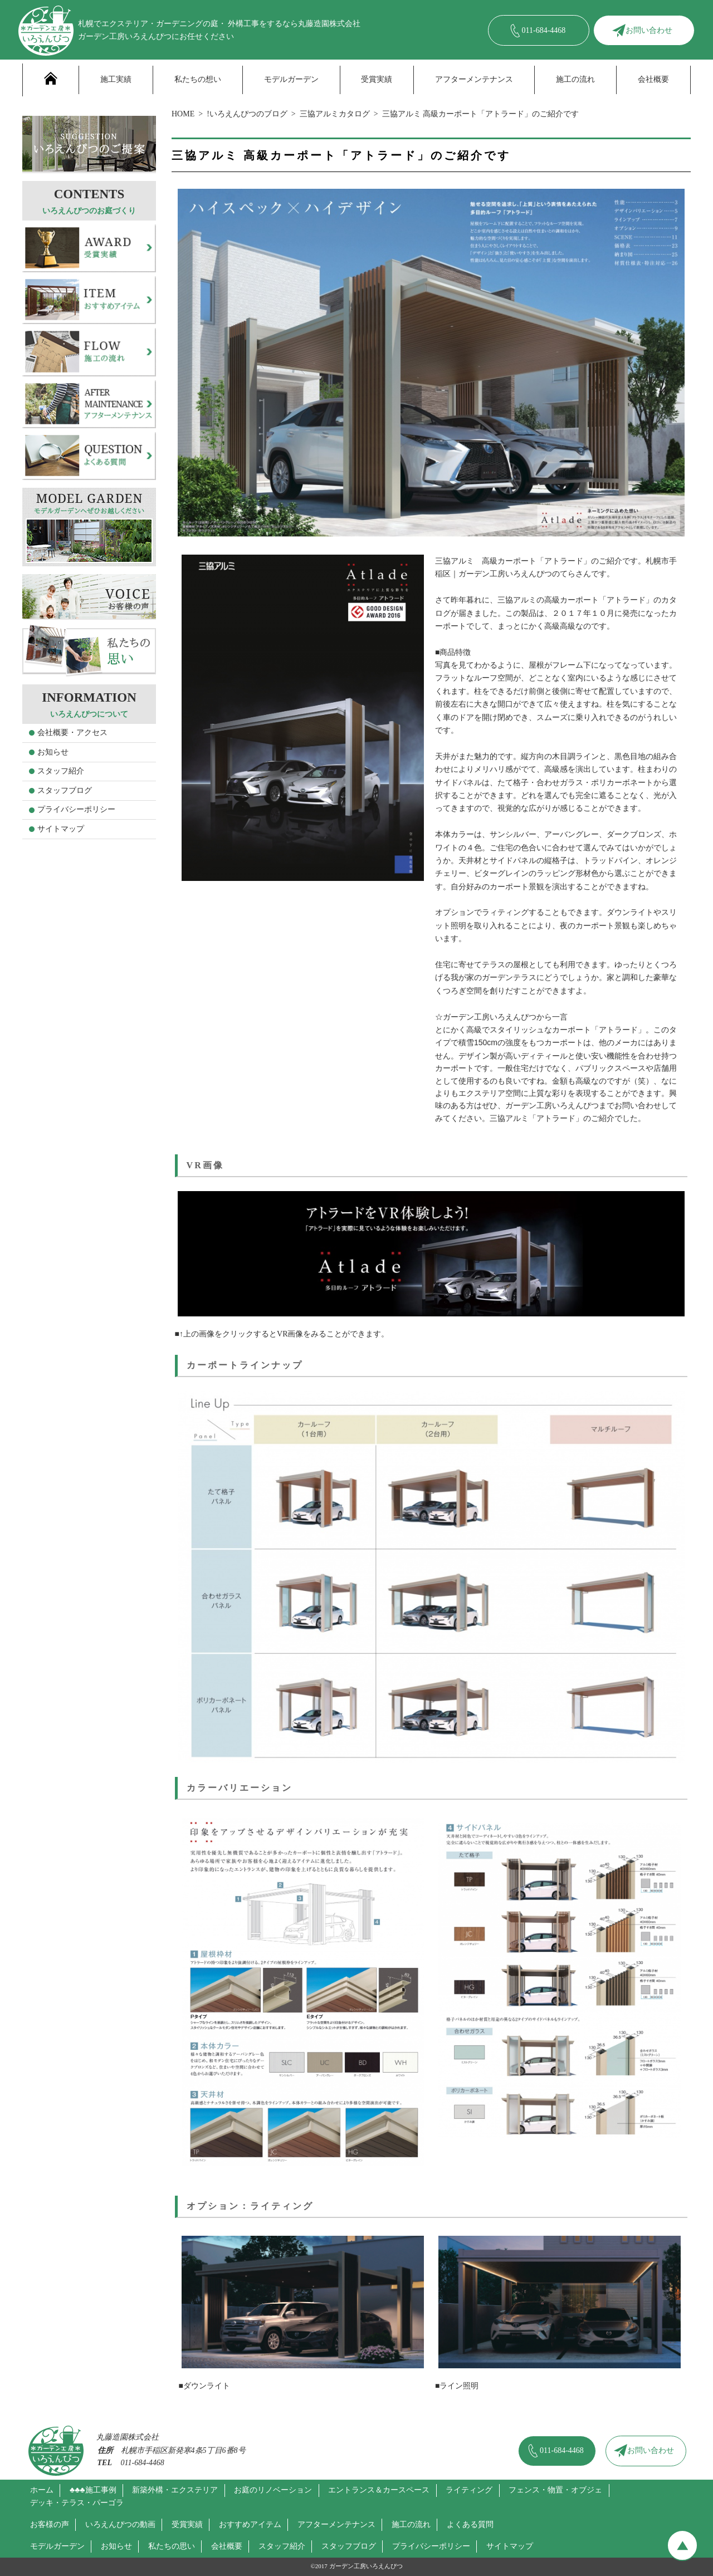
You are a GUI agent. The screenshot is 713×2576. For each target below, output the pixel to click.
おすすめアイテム (250, 2524)
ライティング (469, 2490)
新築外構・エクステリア (175, 2490)
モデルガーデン (291, 79)
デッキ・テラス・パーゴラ (77, 2503)
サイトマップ (60, 829)
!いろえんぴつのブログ (247, 114)
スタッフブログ (64, 790)
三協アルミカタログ (335, 114)
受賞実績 (376, 79)
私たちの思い (171, 2546)
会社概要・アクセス (72, 732)
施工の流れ (575, 79)
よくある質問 (470, 2524)
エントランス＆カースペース (378, 2490)
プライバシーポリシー (76, 809)
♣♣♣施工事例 (93, 2490)
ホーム (41, 2490)
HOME (183, 114)
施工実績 (115, 79)
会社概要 (653, 79)
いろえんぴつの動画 (120, 2524)
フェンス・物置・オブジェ (555, 2490)
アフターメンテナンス (474, 79)
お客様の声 (49, 2524)
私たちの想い (197, 79)
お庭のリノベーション (273, 2490)
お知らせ (53, 752)
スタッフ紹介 (60, 771)
